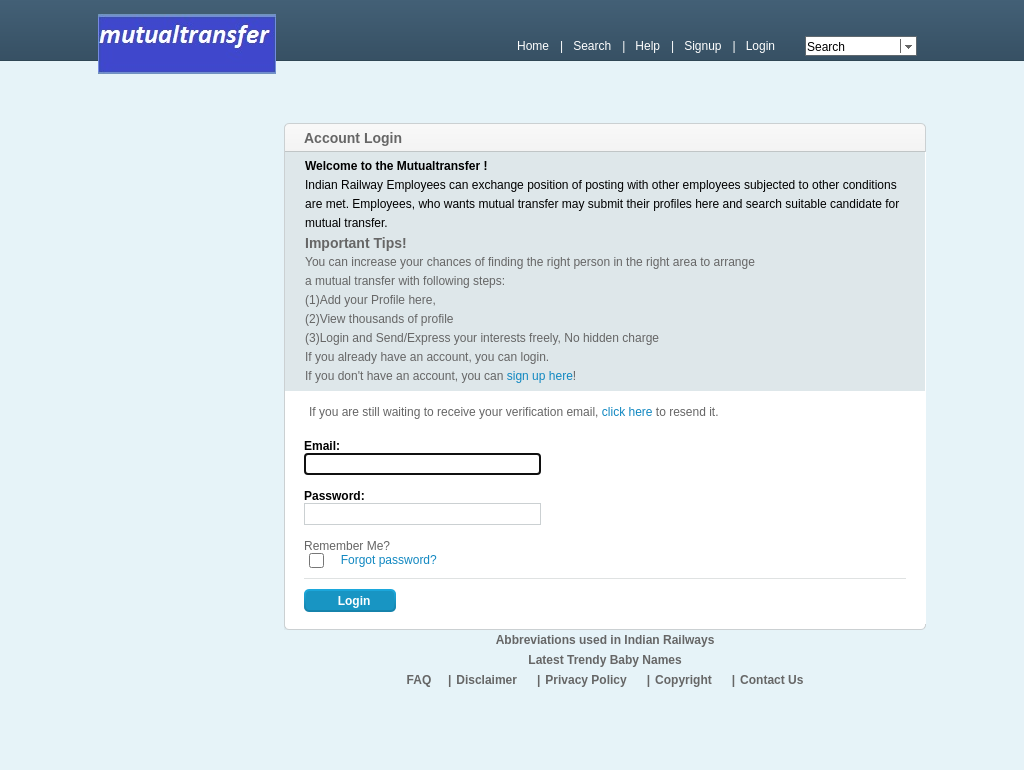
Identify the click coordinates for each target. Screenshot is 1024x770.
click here (627, 412)
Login (760, 46)
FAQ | (429, 680)
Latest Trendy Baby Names (604, 660)
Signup (702, 46)
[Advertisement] (557, 107)
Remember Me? (347, 546)
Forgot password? (389, 560)
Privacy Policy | (597, 680)
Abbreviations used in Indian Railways (605, 640)
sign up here (540, 376)
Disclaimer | (498, 680)
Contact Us (771, 680)
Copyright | (695, 680)
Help (647, 46)
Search (592, 46)
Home (533, 46)
